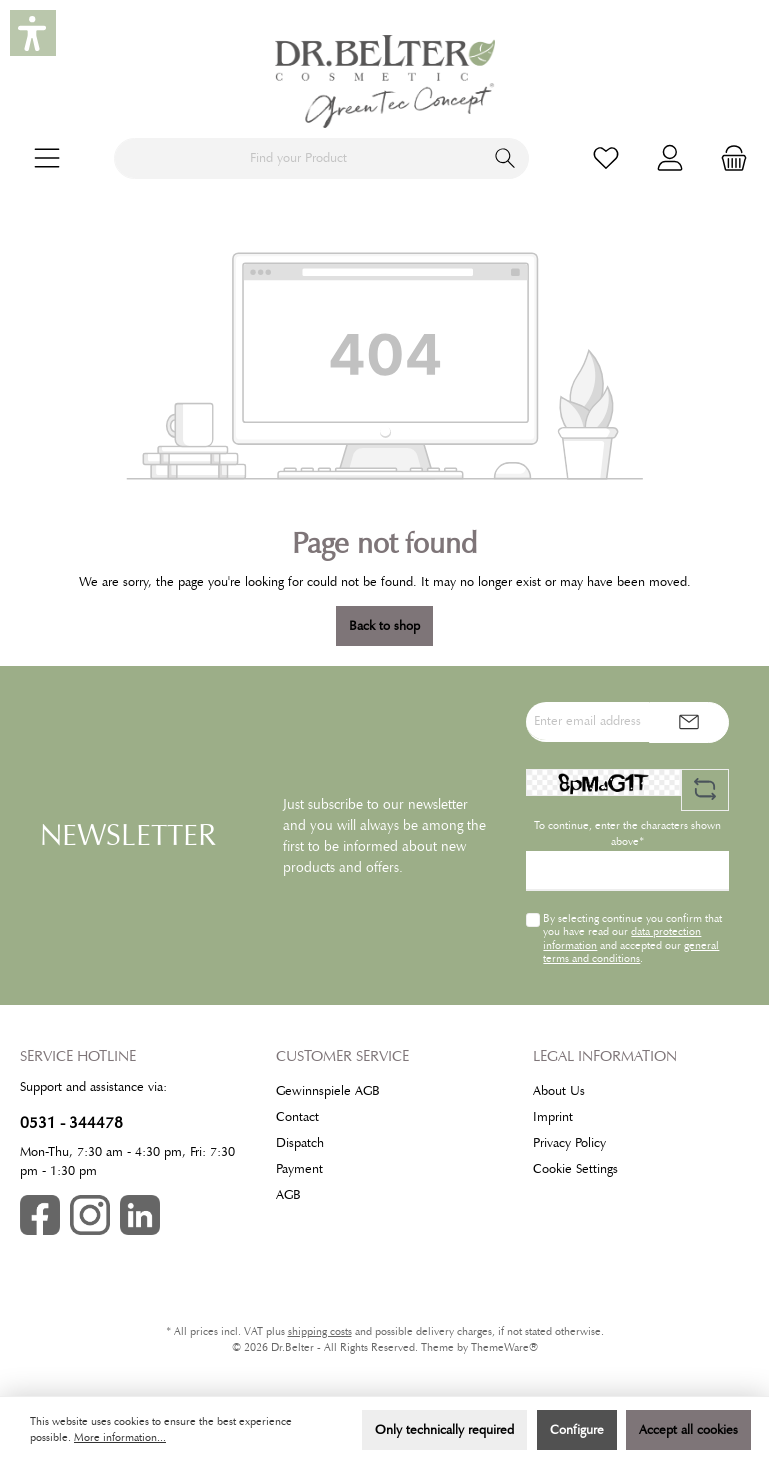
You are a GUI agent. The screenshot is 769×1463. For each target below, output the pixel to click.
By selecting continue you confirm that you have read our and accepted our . (632, 938)
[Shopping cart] (728, 158)
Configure (577, 1430)
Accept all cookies (688, 1430)
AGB (288, 1195)
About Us (559, 1091)
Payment (299, 1169)
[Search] (505, 158)
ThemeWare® (504, 1347)
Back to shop (384, 626)
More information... (120, 1437)
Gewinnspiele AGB (328, 1091)
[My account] (670, 158)
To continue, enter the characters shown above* (627, 833)
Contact (297, 1117)
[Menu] (47, 158)
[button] (33, 33)
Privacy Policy (569, 1143)
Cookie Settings (575, 1169)
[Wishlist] (606, 158)
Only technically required (444, 1430)
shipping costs (320, 1331)
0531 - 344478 (71, 1122)
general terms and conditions (631, 951)
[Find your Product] (298, 158)
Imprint (553, 1117)
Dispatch (300, 1143)
